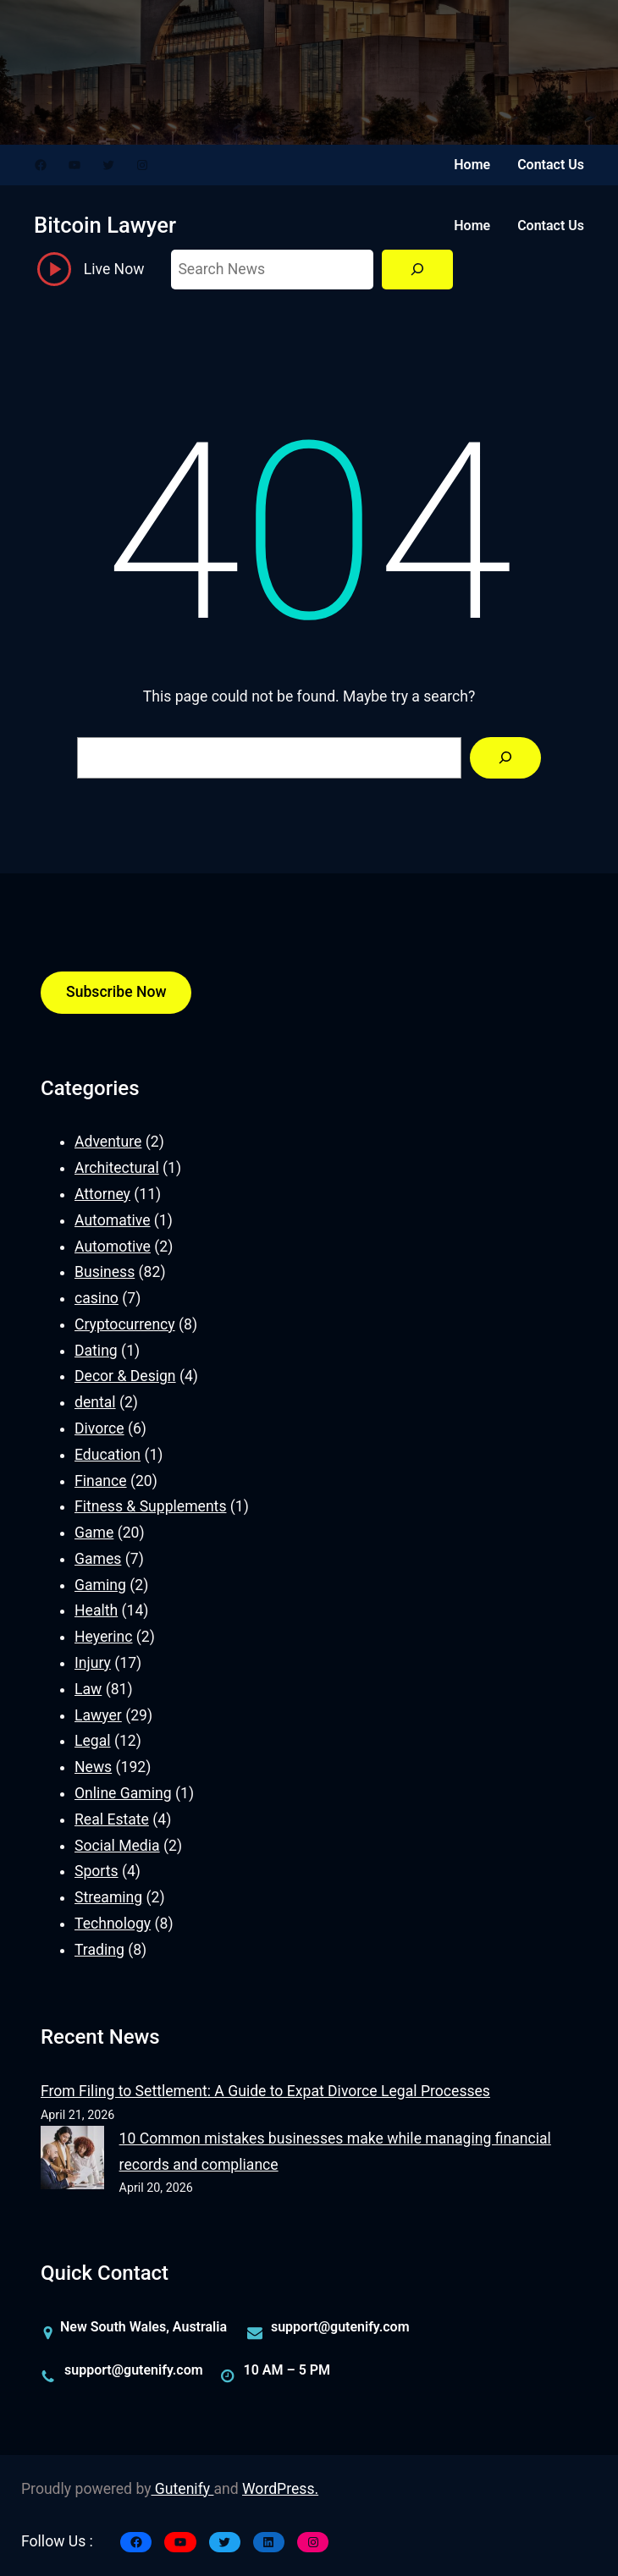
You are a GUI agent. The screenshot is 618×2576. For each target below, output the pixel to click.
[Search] (417, 269)
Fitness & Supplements (150, 1506)
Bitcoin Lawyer (105, 225)
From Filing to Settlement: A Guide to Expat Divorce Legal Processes (265, 2091)
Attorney (102, 1194)
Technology (112, 1923)
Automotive (112, 1246)
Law (88, 1689)
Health (96, 1610)
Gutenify (183, 2488)
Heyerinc (103, 1636)
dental (95, 1402)
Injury (92, 1662)
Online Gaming (123, 1793)
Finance (100, 1480)
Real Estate (111, 1819)
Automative (112, 1220)
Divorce (99, 1428)
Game (93, 1532)
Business (104, 1271)
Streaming (108, 1897)
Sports (96, 1871)
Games (97, 1558)
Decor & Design (125, 1376)
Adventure (107, 1141)
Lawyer (98, 1715)
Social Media (117, 1845)
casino (96, 1298)
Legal (92, 1740)
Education (107, 1454)
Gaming (100, 1585)
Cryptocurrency (124, 1324)
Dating (96, 1350)
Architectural (116, 1167)
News (93, 1767)
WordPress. (280, 2488)
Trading (99, 1949)
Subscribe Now (116, 991)
